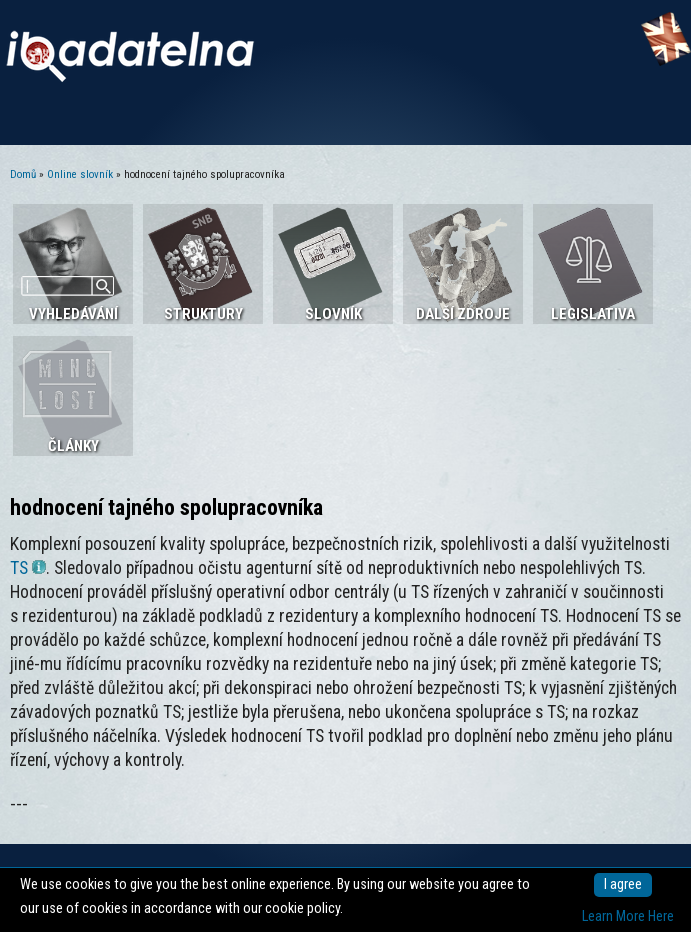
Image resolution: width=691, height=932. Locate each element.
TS (28, 568)
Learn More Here (628, 916)
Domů (23, 174)
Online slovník (80, 174)
